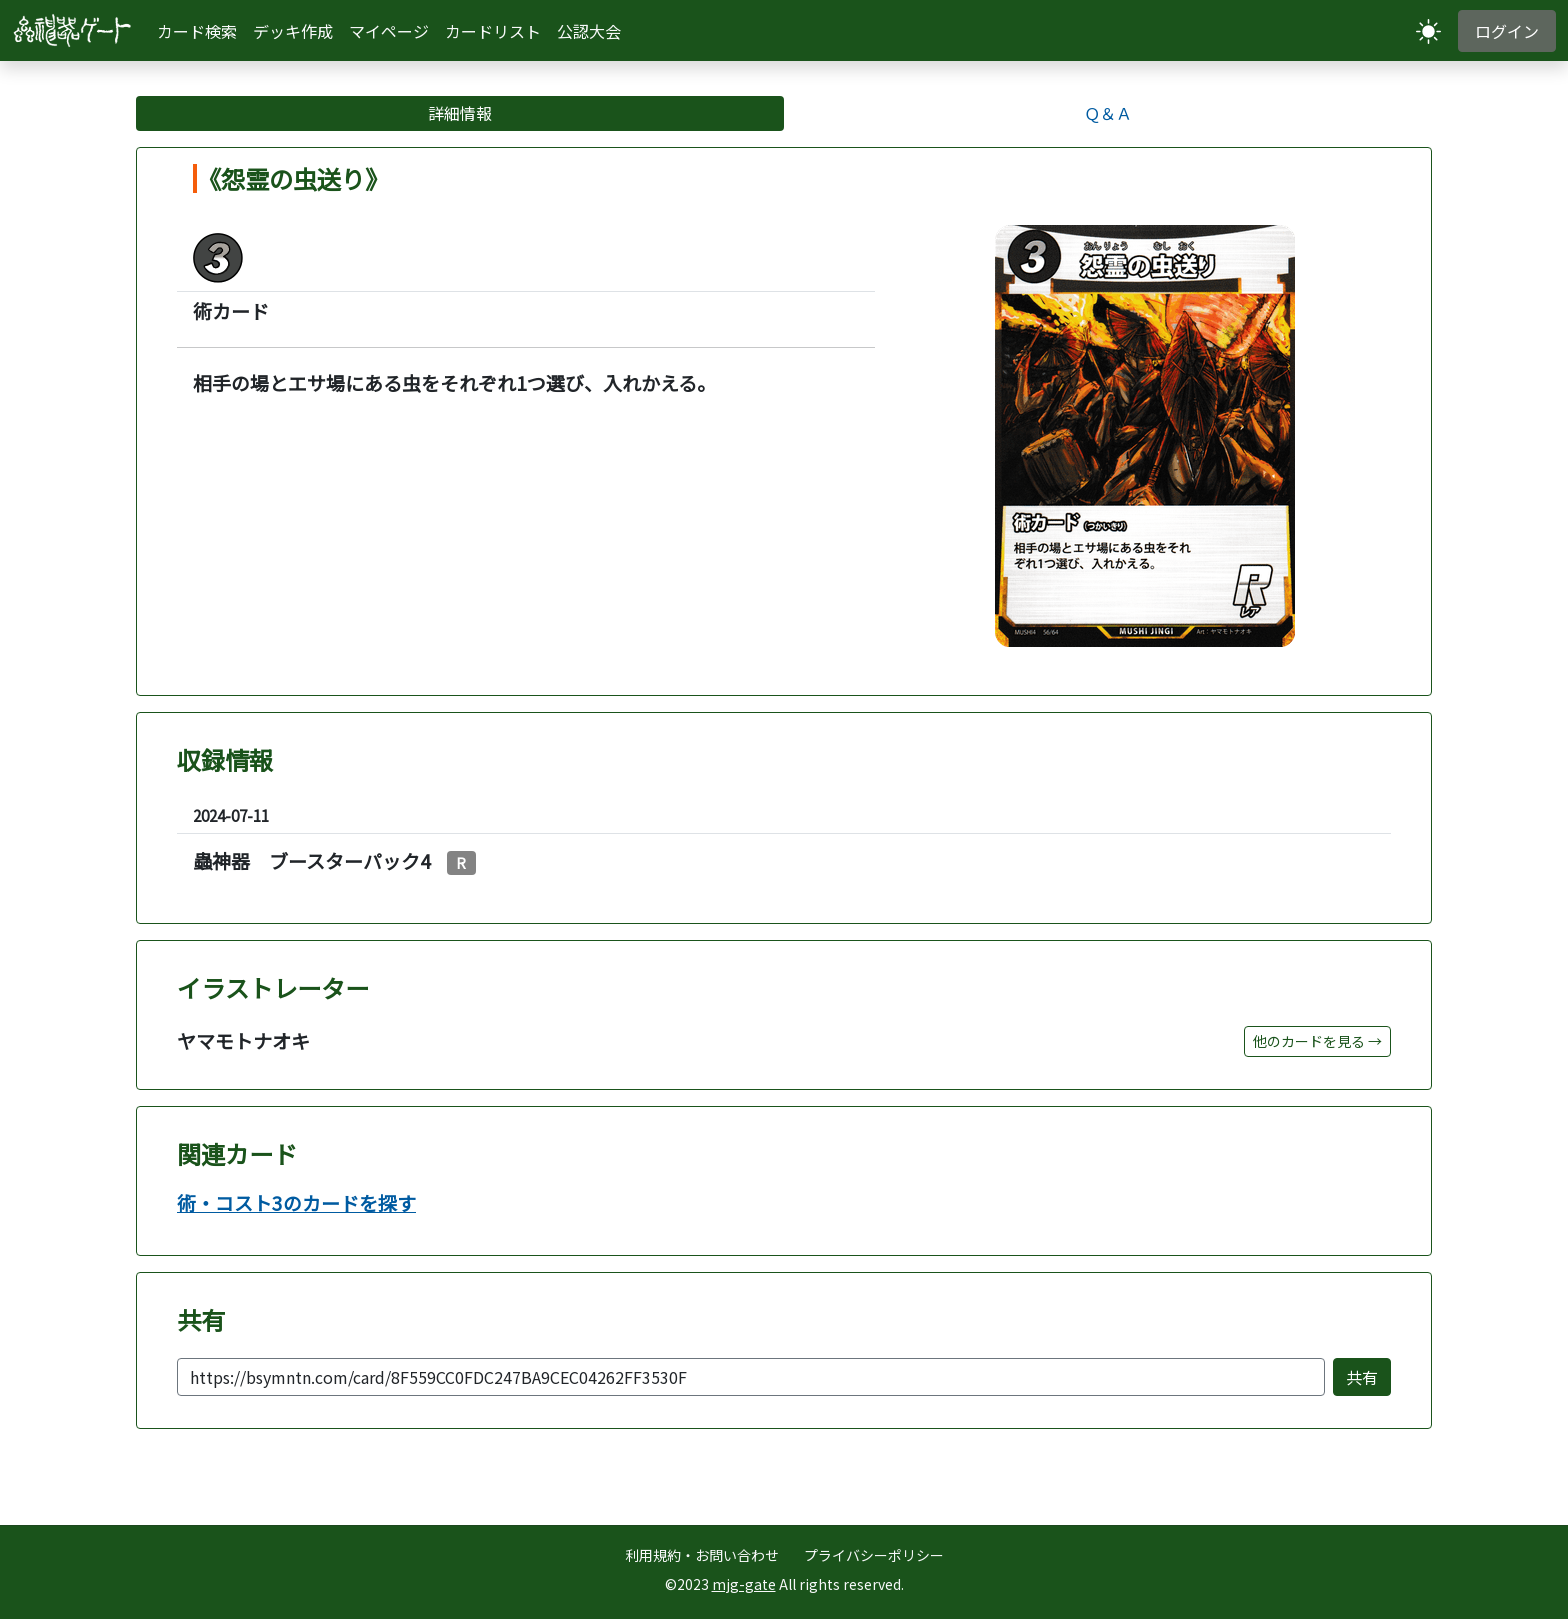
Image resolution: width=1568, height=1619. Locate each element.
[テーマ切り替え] (1428, 30)
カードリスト (493, 31)
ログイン (1507, 31)
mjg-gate (744, 1584)
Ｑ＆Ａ (1108, 113)
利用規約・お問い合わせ (702, 1555)
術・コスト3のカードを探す (296, 1203)
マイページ (389, 31)
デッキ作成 (293, 31)
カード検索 (197, 31)
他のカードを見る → (1317, 1041)
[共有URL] (751, 1377)
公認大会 (589, 31)
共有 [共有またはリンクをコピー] (1362, 1377)
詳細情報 (460, 113)
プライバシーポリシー (874, 1555)
